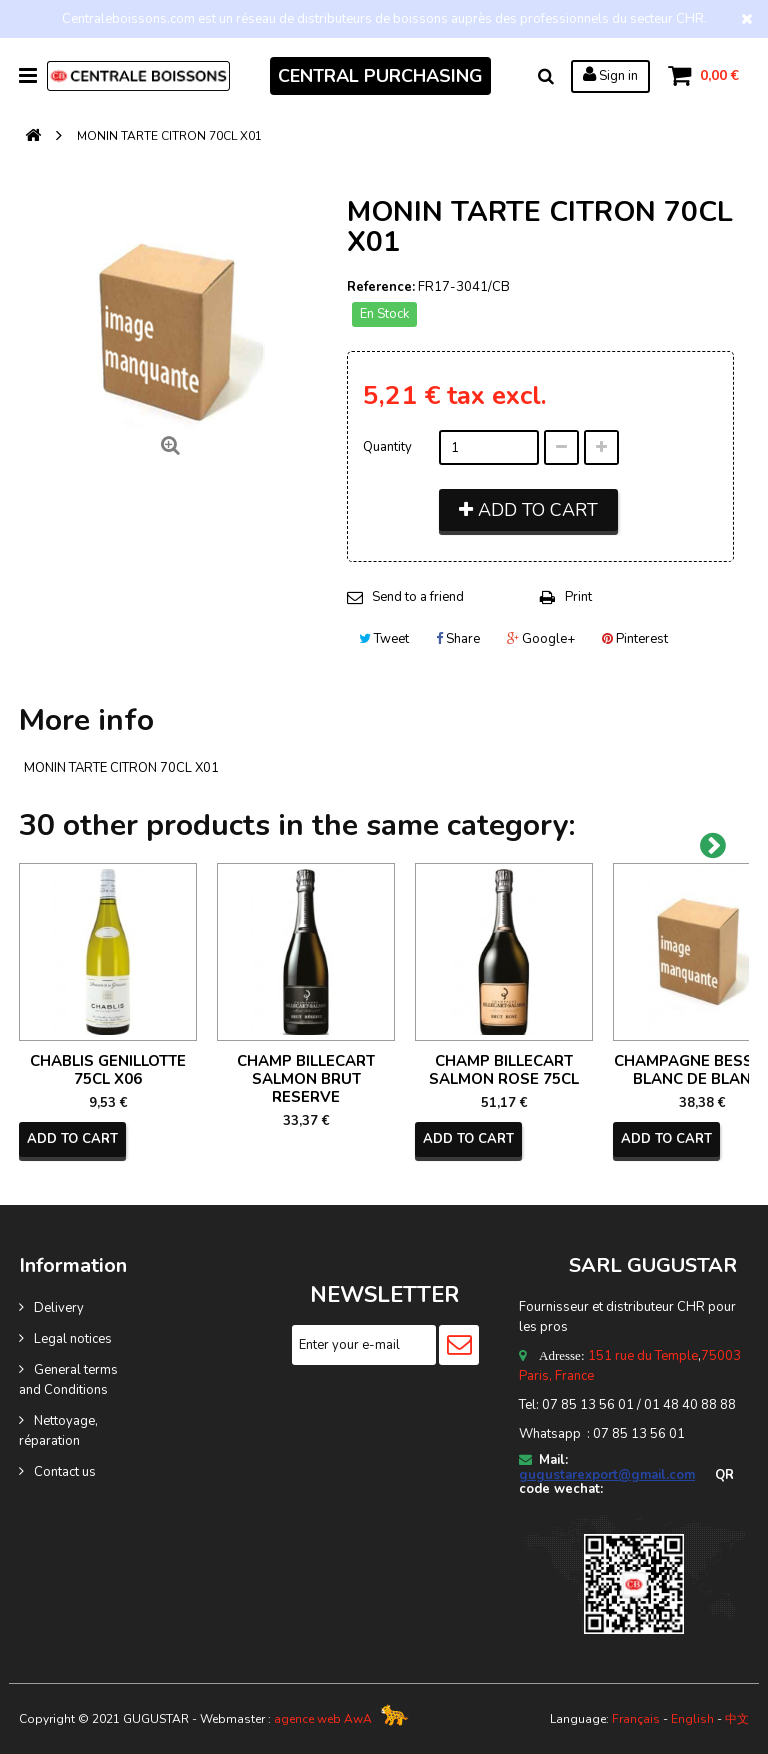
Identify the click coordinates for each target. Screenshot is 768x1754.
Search (546, 76)
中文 (737, 1719)
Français (636, 1719)
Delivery (59, 1308)
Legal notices (73, 1339)
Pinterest (635, 639)
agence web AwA (323, 1719)
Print (578, 597)
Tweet (384, 639)
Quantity (387, 447)
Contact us (65, 1472)
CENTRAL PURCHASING (380, 76)
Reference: (381, 287)
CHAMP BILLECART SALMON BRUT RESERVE (306, 1079)
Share (458, 639)
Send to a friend (418, 597)
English (692, 1719)
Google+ (541, 639)
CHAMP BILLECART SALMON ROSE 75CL (504, 1070)
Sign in (610, 75)
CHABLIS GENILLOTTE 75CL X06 (108, 1070)
